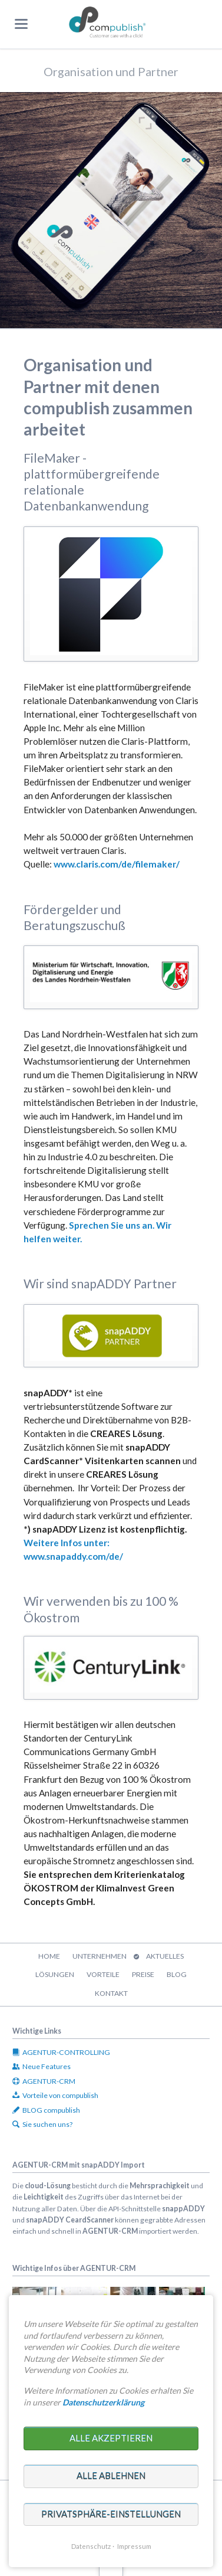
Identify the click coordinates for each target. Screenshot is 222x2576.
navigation (21, 23)
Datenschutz (91, 2546)
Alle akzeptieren (111, 2438)
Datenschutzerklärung (103, 2402)
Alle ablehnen (111, 2475)
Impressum (134, 2546)
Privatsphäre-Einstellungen (111, 2514)
